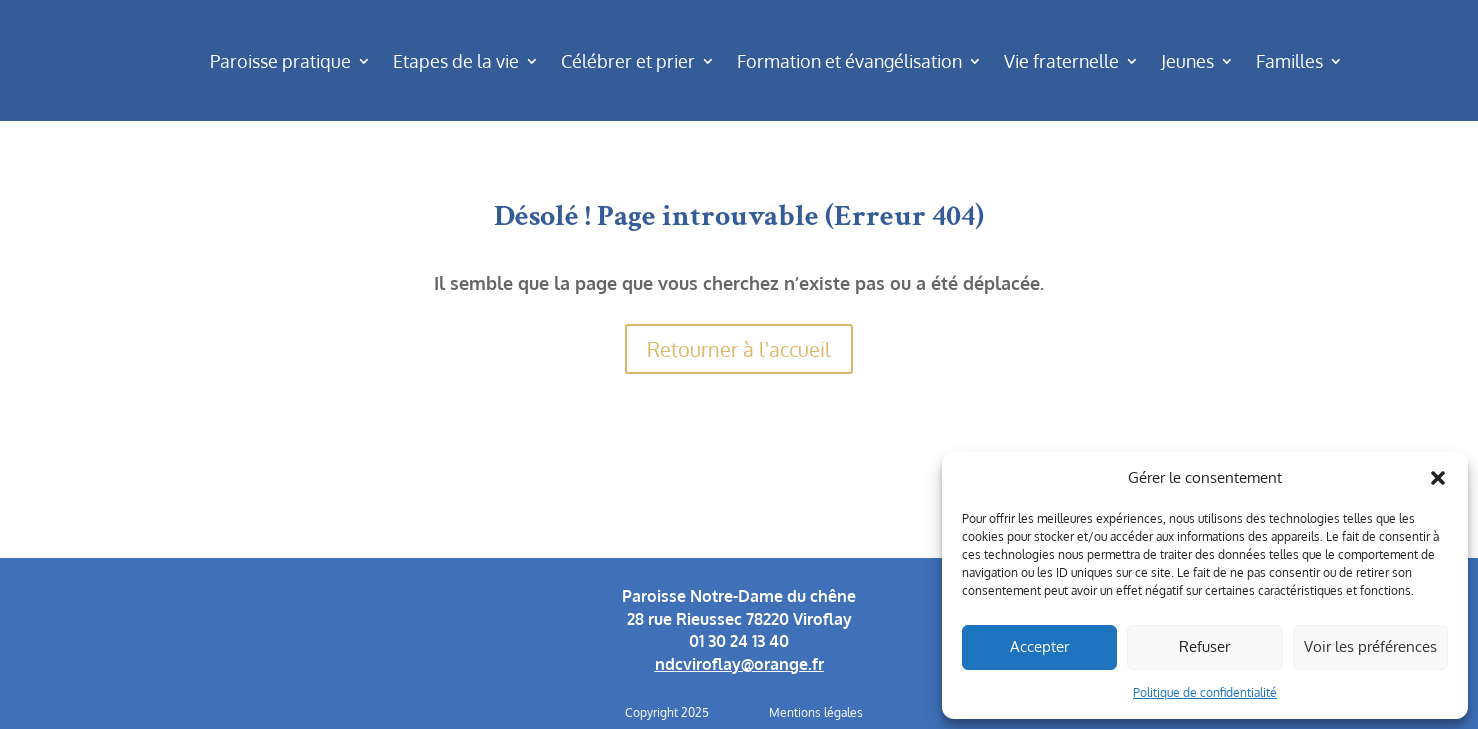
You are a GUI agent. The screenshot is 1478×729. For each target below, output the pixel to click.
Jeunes (1187, 61)
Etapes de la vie (456, 61)
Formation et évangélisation (849, 61)
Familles (1289, 61)
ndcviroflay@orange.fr (739, 664)
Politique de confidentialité (1205, 692)
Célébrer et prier (628, 61)
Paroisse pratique (280, 61)
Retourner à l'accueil (739, 349)
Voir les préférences (1370, 646)
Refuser (1204, 646)
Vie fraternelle (1061, 61)
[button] (1438, 478)
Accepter (1039, 646)
